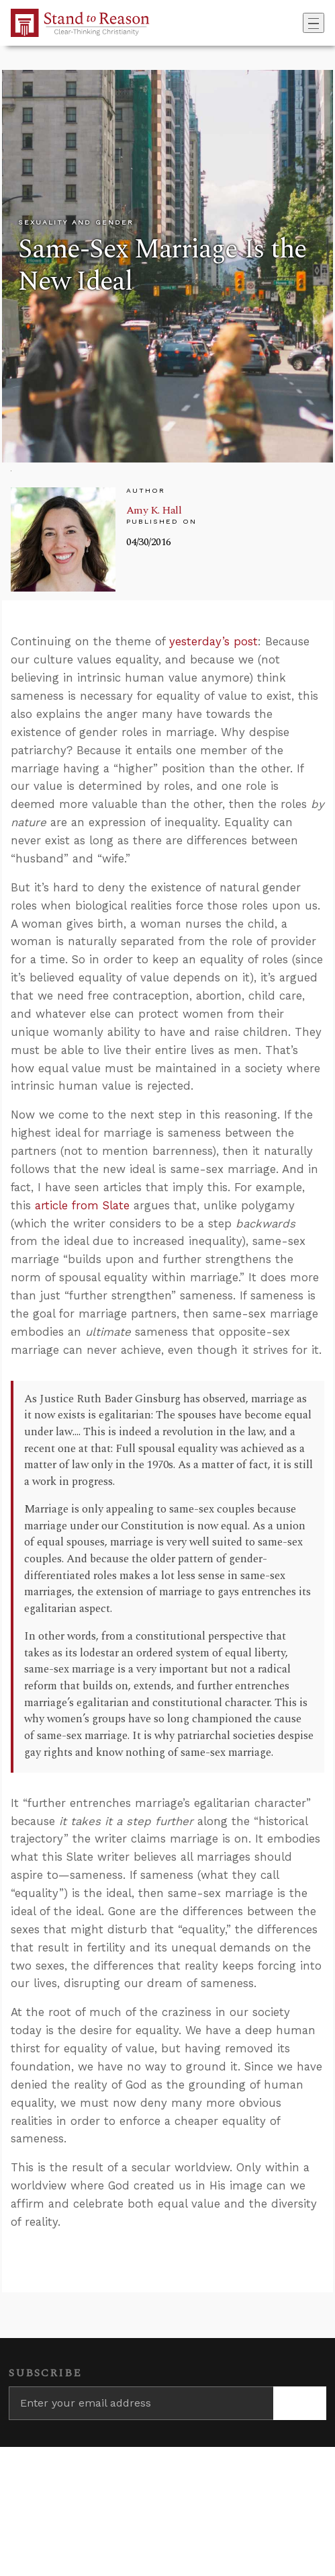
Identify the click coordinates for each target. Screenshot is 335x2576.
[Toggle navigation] (313, 23)
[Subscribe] (299, 2403)
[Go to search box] (299, 23)
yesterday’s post (213, 641)
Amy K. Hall (154, 510)
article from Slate (82, 1205)
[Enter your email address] (141, 2403)
